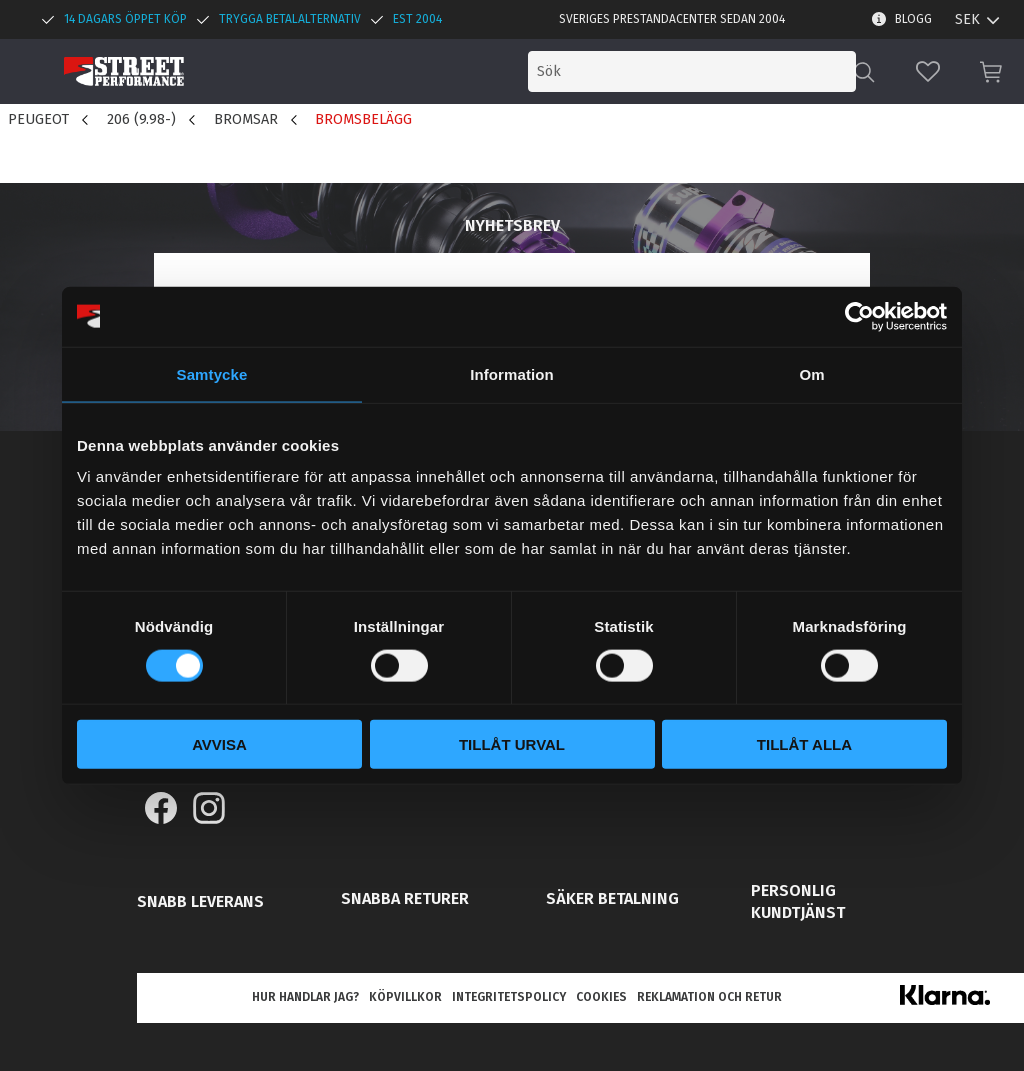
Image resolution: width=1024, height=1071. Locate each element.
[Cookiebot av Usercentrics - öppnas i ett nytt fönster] (859, 316)
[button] (928, 71)
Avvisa (219, 744)
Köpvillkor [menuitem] (405, 997)
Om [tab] (811, 373)
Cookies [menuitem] (601, 997)
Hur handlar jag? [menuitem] (305, 997)
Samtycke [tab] (212, 373)
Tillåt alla (804, 744)
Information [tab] (512, 373)
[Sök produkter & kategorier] (692, 71)
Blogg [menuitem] (913, 19)
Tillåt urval (512, 744)
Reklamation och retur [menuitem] (709, 997)
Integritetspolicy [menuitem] (509, 997)
